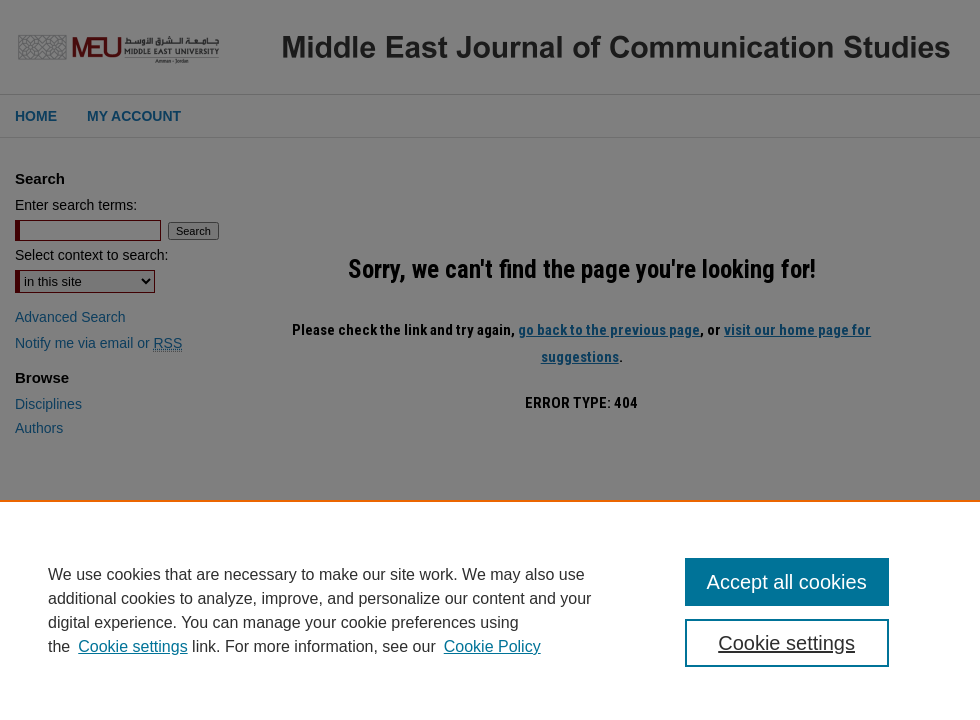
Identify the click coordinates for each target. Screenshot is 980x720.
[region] (490, 610)
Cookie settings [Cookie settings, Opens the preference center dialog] (786, 643)
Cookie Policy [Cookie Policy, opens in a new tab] (492, 646)
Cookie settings (132, 646)
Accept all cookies (787, 582)
